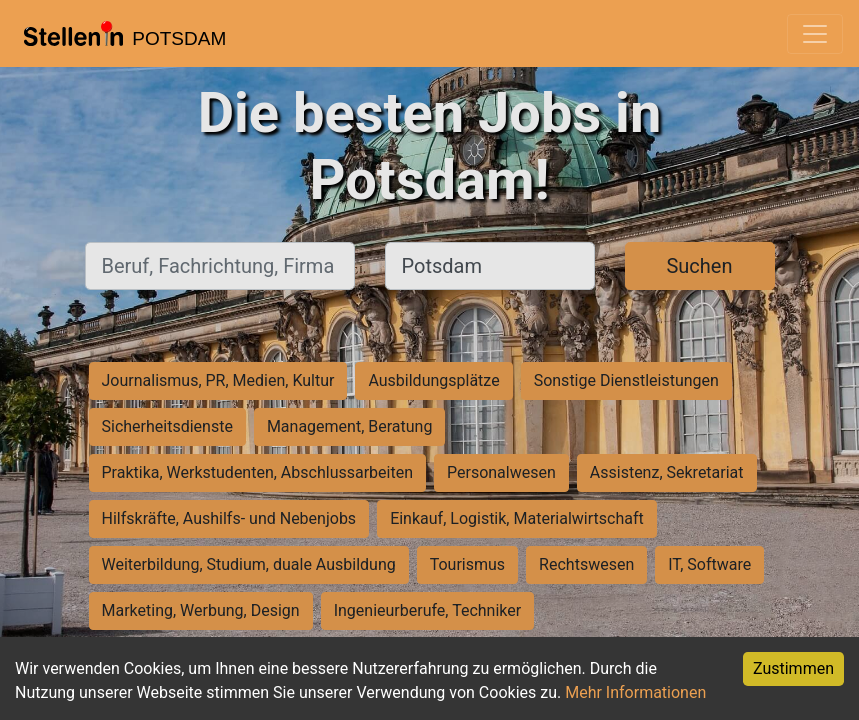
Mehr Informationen (635, 692)
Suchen (699, 266)
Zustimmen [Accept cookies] (793, 668)
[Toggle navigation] (815, 34)
